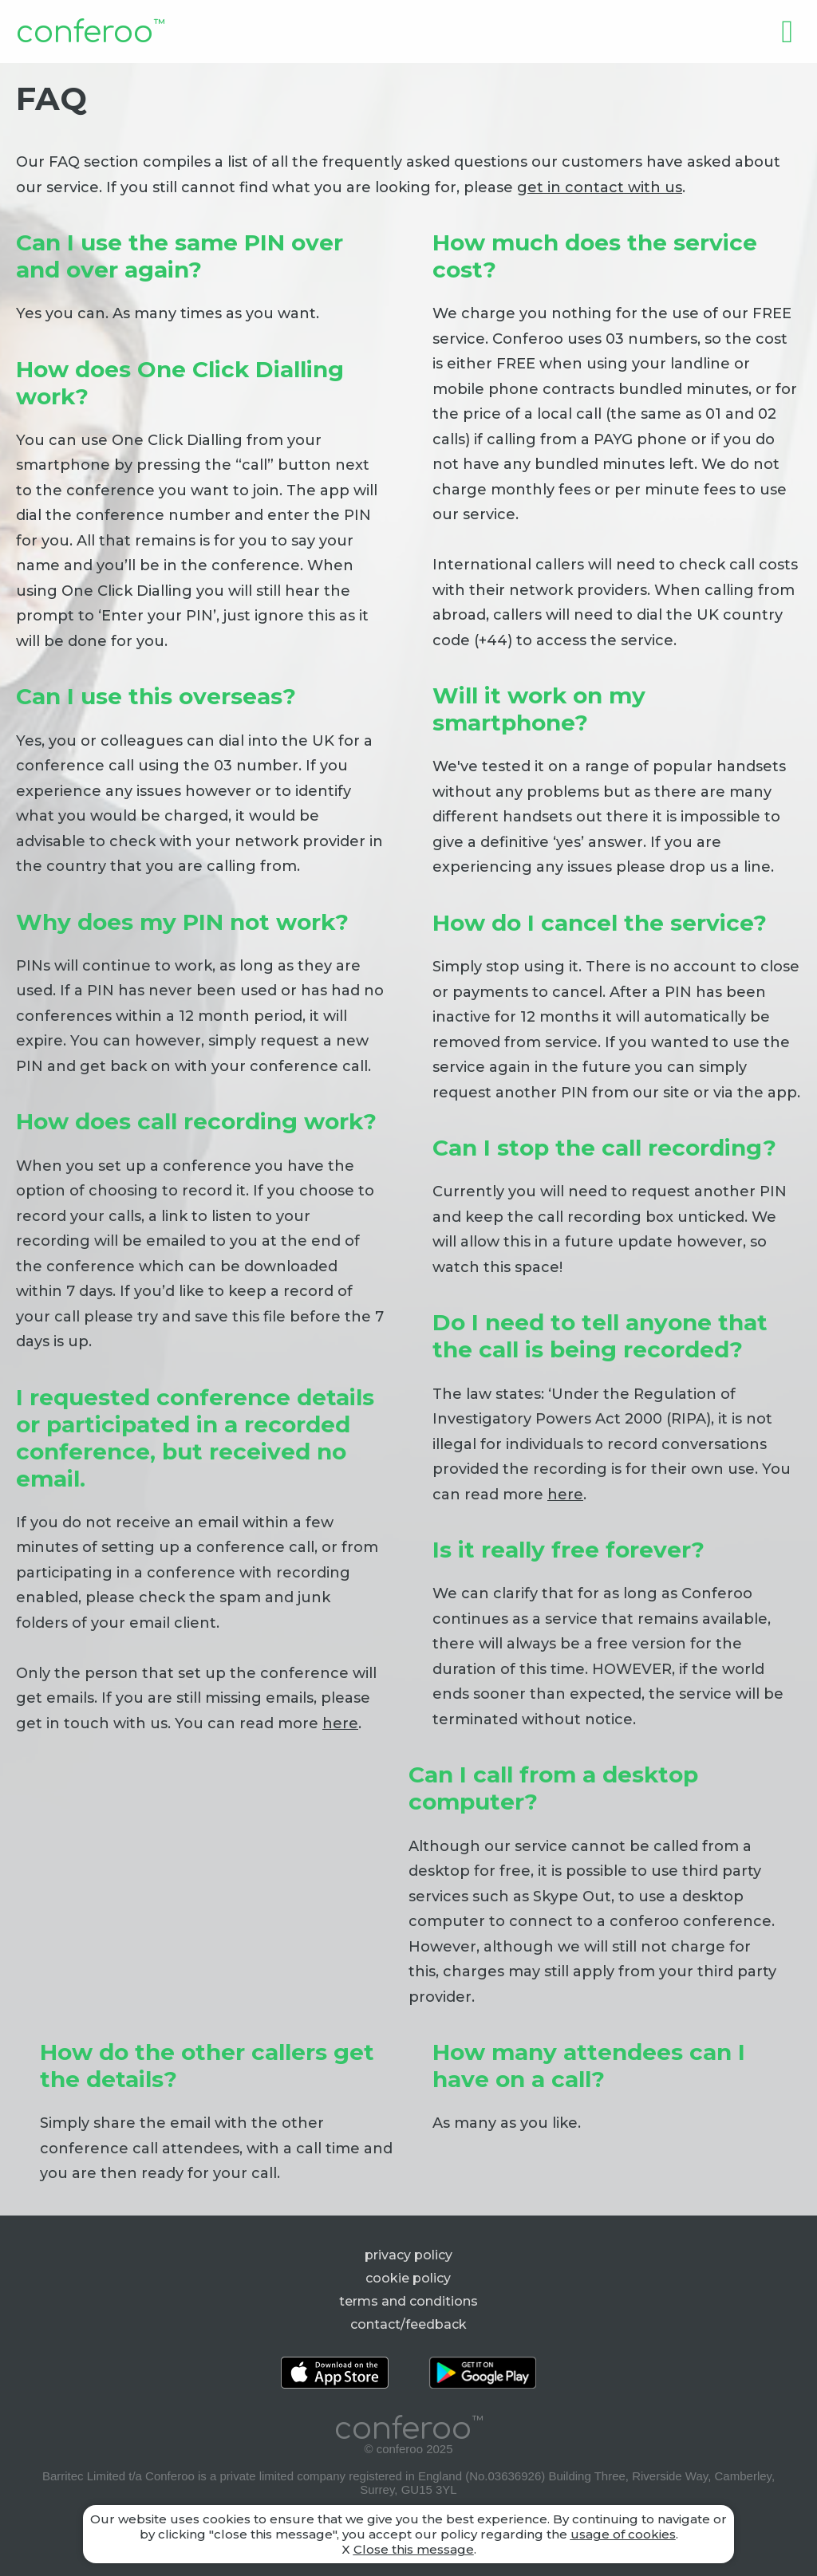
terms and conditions (408, 2301)
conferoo (90, 32)
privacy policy (408, 2255)
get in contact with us (599, 187)
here (565, 1494)
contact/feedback (408, 2324)
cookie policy (408, 2278)
